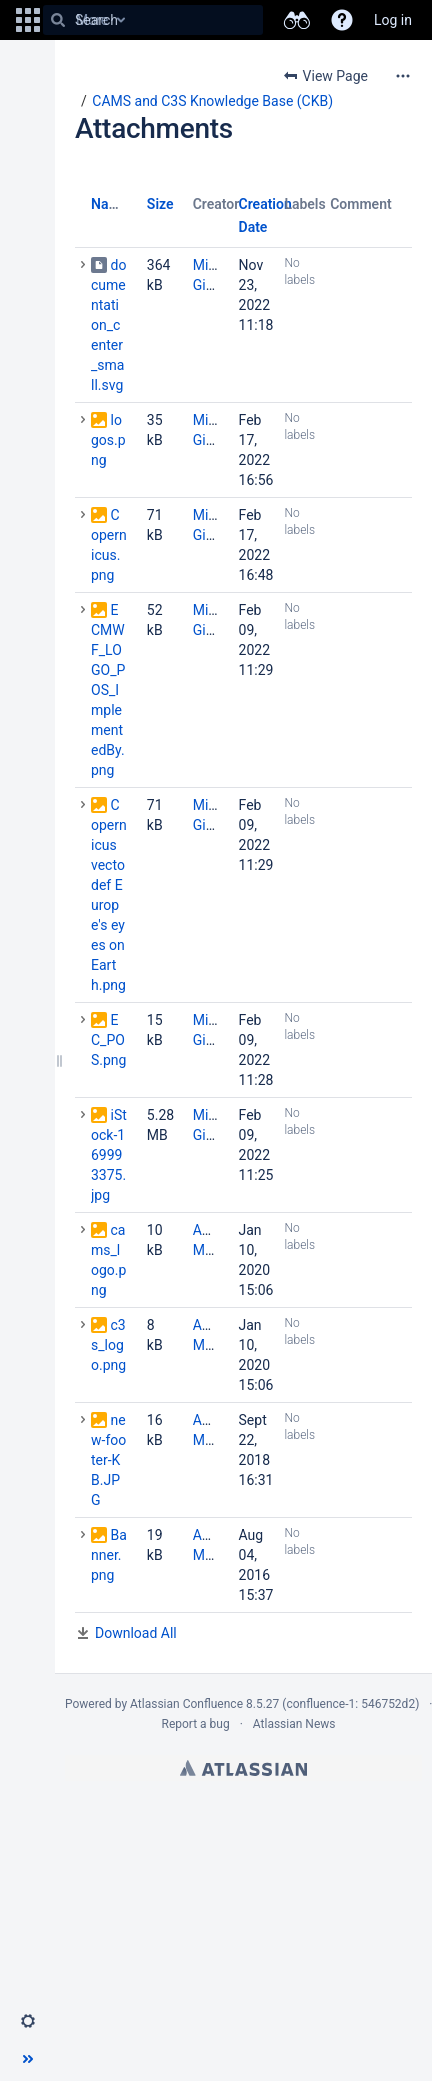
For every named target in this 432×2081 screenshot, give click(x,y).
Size (160, 204)
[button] (28, 20)
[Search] (58, 20)
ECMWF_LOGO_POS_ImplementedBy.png (108, 690)
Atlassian (243, 1768)
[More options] (403, 76)
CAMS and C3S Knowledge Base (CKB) (212, 101)
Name (109, 204)
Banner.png (109, 1555)
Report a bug (195, 1724)
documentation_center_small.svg (108, 325)
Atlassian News (294, 1724)
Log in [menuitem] (393, 20)
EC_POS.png (108, 1040)
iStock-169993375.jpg (109, 1155)
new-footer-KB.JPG (108, 1460)
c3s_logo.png (108, 1345)
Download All (136, 1633)
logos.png (108, 440)
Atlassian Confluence (186, 1704)
